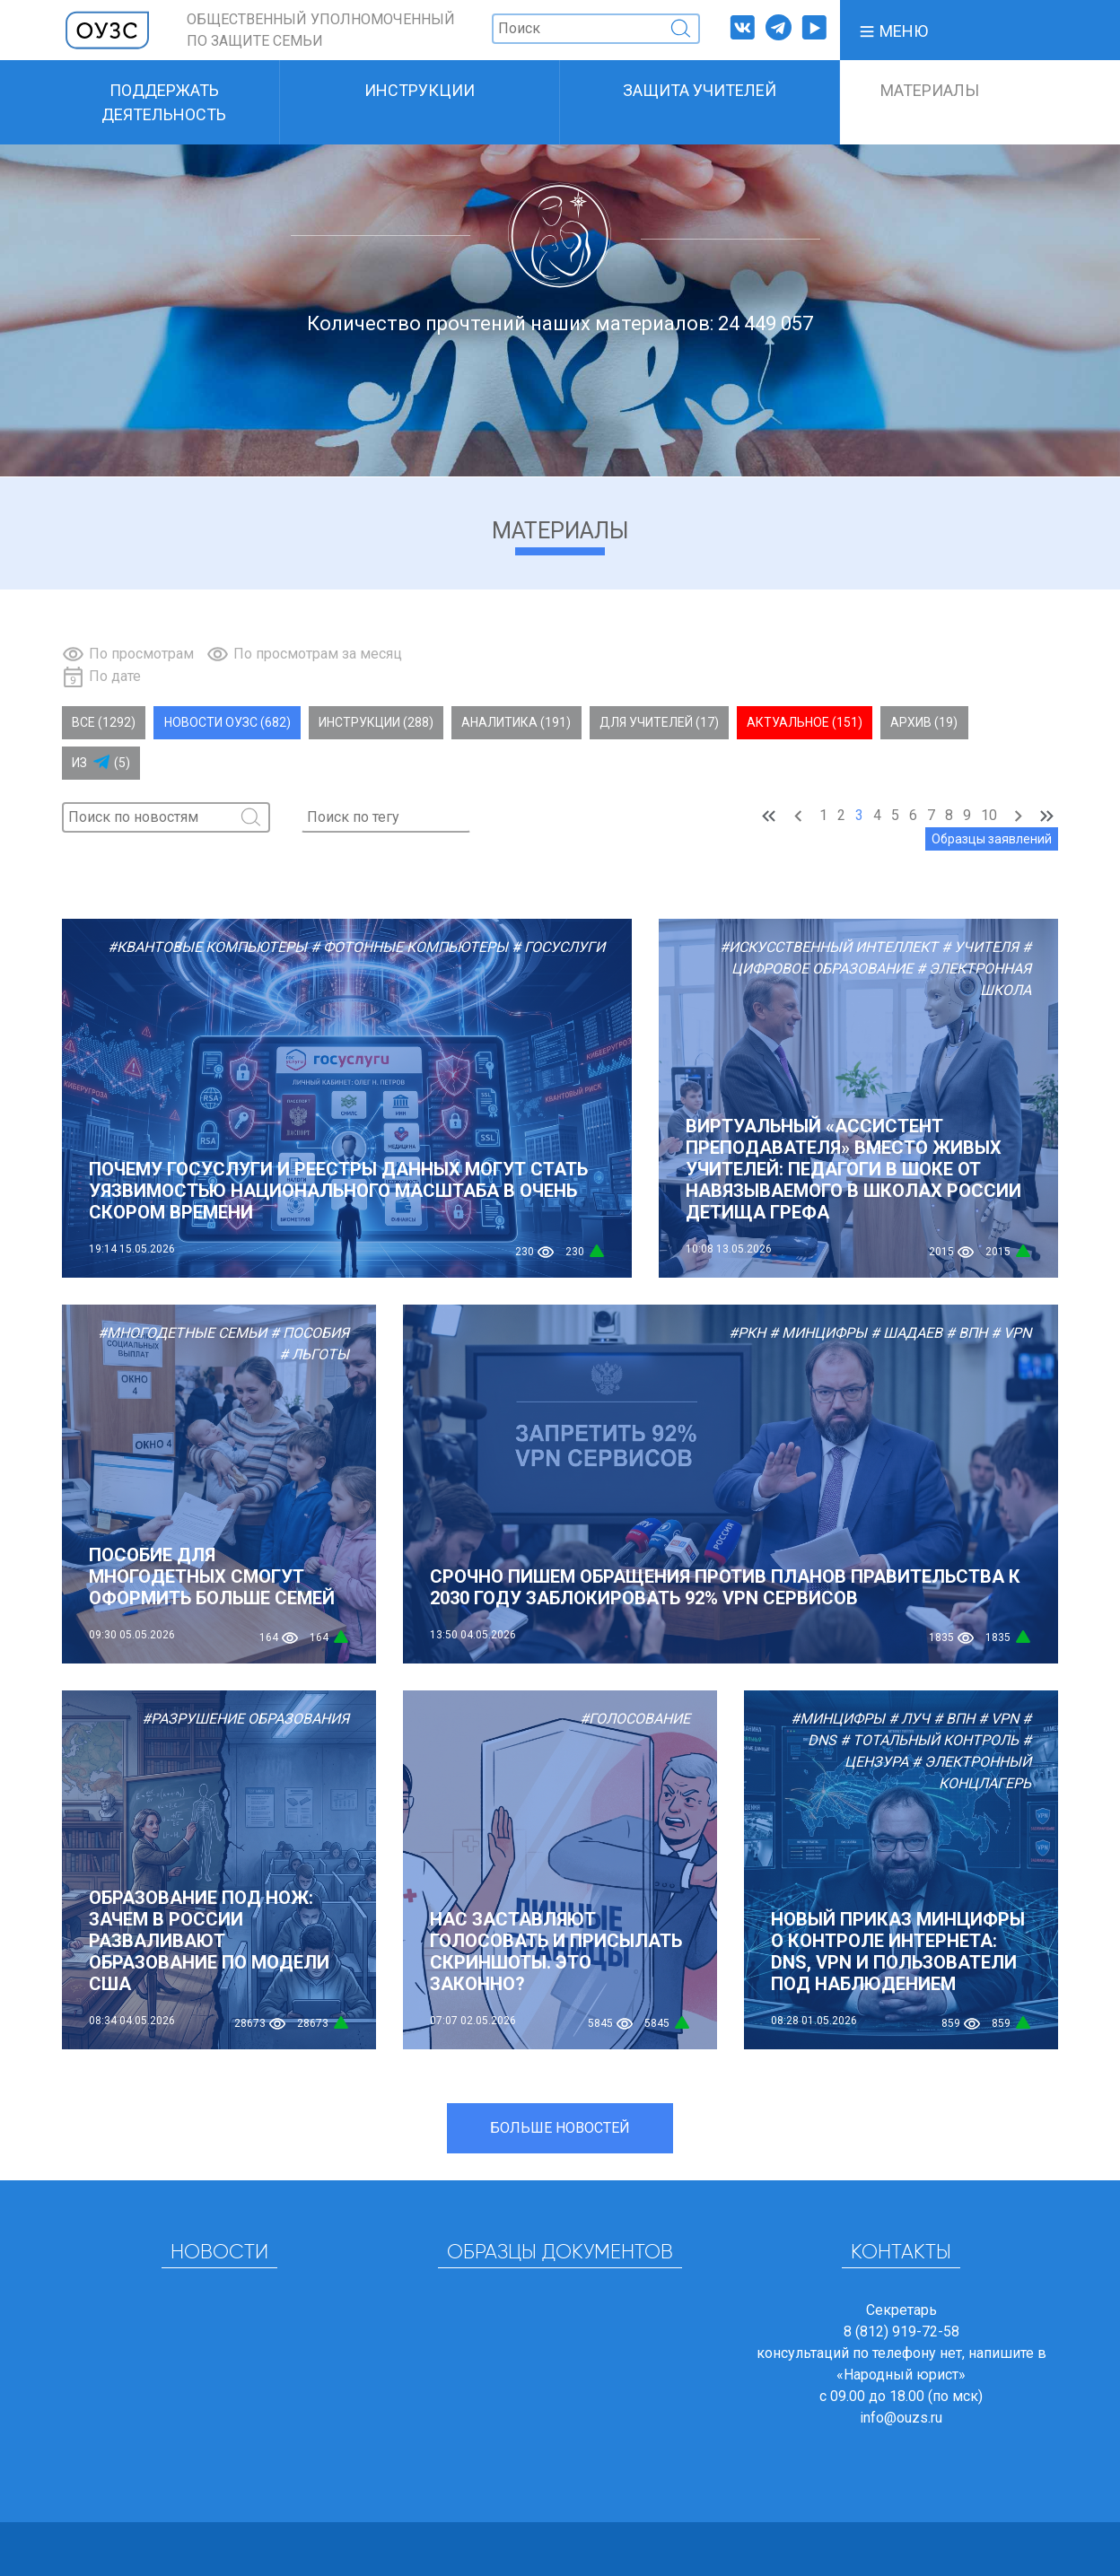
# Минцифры (818, 1332)
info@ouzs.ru (901, 2417)
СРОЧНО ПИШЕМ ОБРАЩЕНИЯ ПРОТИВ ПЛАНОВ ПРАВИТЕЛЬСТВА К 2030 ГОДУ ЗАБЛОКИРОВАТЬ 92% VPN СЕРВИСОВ (725, 1587)
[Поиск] (596, 28)
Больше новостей (560, 2127)
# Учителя (980, 947)
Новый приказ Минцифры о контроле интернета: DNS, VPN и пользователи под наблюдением (898, 1951)
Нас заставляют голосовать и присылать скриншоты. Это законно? (556, 1951)
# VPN (1011, 1332)
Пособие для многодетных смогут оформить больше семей (212, 1576)
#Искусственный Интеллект (829, 947)
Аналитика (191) (516, 722)
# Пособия (309, 1332)
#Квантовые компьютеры (207, 947)
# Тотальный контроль (929, 1740)
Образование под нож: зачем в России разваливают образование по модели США (209, 1941)
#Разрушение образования (245, 1718)
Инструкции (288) (376, 722)
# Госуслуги (558, 947)
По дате (115, 676)
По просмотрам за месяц (317, 653)
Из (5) (101, 762)
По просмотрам (141, 653)
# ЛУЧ (909, 1718)
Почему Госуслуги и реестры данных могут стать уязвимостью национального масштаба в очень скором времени (338, 1190)
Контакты (901, 2253)
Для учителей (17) (659, 722)
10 (989, 815)
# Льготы (314, 1354)
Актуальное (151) (804, 722)
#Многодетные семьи (182, 1332)
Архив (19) (924, 722)
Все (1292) (104, 722)
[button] (893, 30)
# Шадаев (906, 1332)
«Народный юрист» (901, 2374)
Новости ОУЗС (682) (227, 722)
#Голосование (635, 1718)
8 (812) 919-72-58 (901, 2331)
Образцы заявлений (992, 839)
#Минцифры (838, 1718)
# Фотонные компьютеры (409, 947)
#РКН (747, 1332)
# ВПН (966, 1332)
